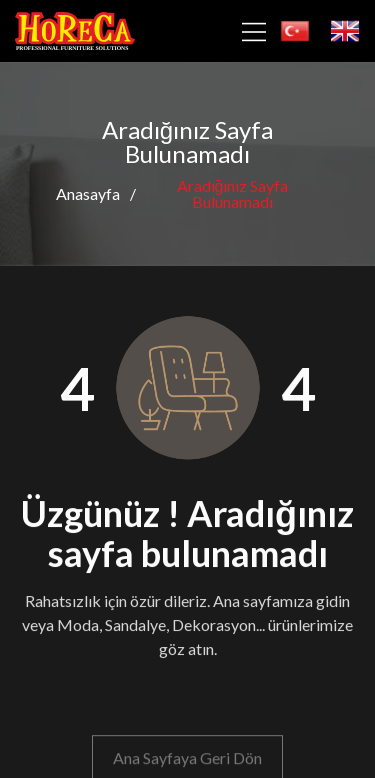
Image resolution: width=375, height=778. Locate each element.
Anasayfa (88, 193)
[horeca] (75, 31)
